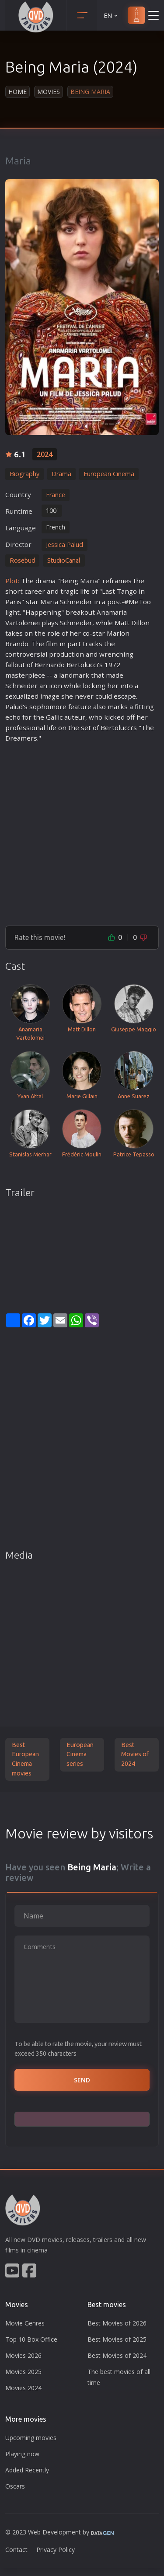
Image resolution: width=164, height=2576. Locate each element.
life (85, 591)
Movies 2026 (23, 2355)
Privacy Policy (55, 2549)
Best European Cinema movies (25, 1759)
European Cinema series (80, 1754)
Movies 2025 (23, 2371)
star (32, 601)
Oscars (15, 2486)
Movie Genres (25, 2323)
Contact (16, 2549)
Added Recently (27, 2470)
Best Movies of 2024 (135, 1754)
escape (125, 696)
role (53, 633)
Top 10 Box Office (31, 2339)
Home (17, 91)
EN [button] (111, 15)
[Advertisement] (82, 830)
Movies (48, 91)
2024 (44, 454)
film (52, 643)
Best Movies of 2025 (117, 2339)
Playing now (22, 2454)
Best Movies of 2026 (117, 2323)
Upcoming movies (30, 2437)
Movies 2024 (23, 2388)
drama (45, 580)
